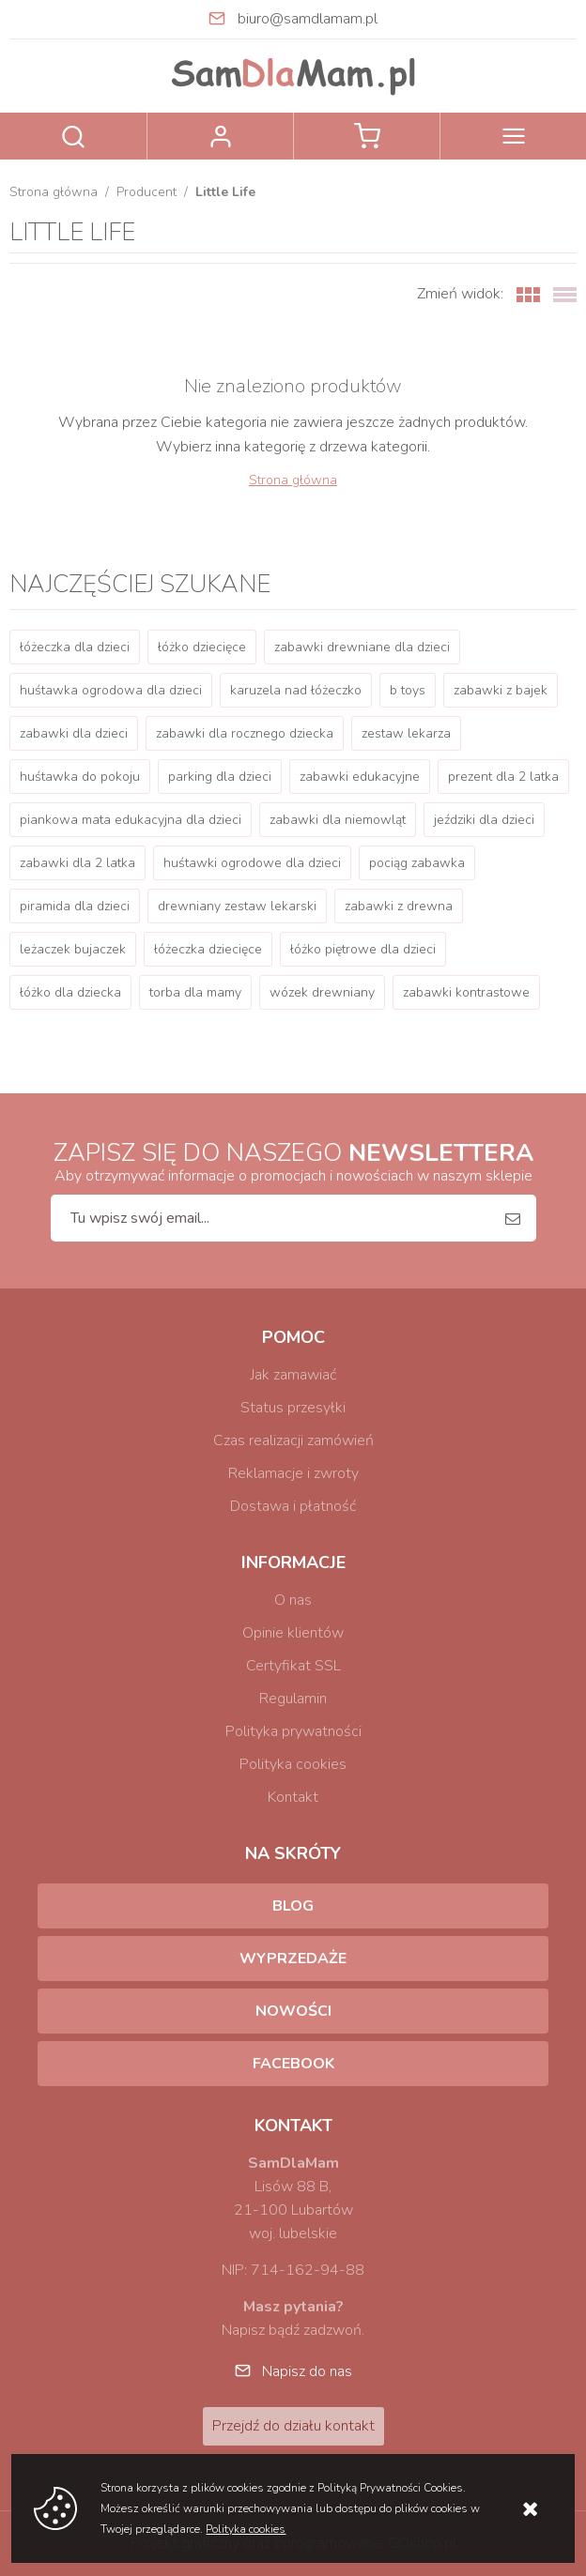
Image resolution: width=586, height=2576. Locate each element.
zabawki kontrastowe (466, 992)
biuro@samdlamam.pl (308, 18)
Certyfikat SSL (293, 1665)
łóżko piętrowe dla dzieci (363, 949)
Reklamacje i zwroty (293, 1473)
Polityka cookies (293, 1764)
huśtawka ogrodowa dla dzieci (111, 690)
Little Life (225, 192)
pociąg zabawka (417, 863)
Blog (293, 1906)
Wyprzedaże (293, 1958)
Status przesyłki (293, 1407)
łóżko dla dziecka (70, 992)
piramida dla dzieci (75, 906)
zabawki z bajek (500, 690)
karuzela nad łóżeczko (296, 690)
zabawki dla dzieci (74, 733)
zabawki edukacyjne (360, 776)
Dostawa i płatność (293, 1506)
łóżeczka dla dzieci (75, 647)
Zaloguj (220, 136)
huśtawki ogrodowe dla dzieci (252, 863)
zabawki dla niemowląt (338, 820)
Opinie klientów (293, 1633)
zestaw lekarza (406, 733)
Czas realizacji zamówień (293, 1440)
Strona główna (53, 192)
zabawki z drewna (399, 906)
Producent (146, 192)
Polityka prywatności (293, 1731)
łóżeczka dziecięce (208, 949)
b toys (407, 690)
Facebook (293, 2063)
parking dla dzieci (219, 776)
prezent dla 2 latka (503, 776)
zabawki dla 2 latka (77, 863)
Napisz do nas (307, 2371)
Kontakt (293, 1797)
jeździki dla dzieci (484, 820)
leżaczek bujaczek (73, 949)
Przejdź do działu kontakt (293, 2426)
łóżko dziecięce (202, 647)
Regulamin (293, 1698)
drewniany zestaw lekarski (237, 906)
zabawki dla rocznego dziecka (244, 733)
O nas (293, 1600)
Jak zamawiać (293, 1374)
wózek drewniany (322, 992)
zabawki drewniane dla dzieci (362, 647)
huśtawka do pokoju (80, 776)
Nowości (293, 2011)
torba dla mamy (195, 992)
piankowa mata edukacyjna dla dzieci (130, 820)
